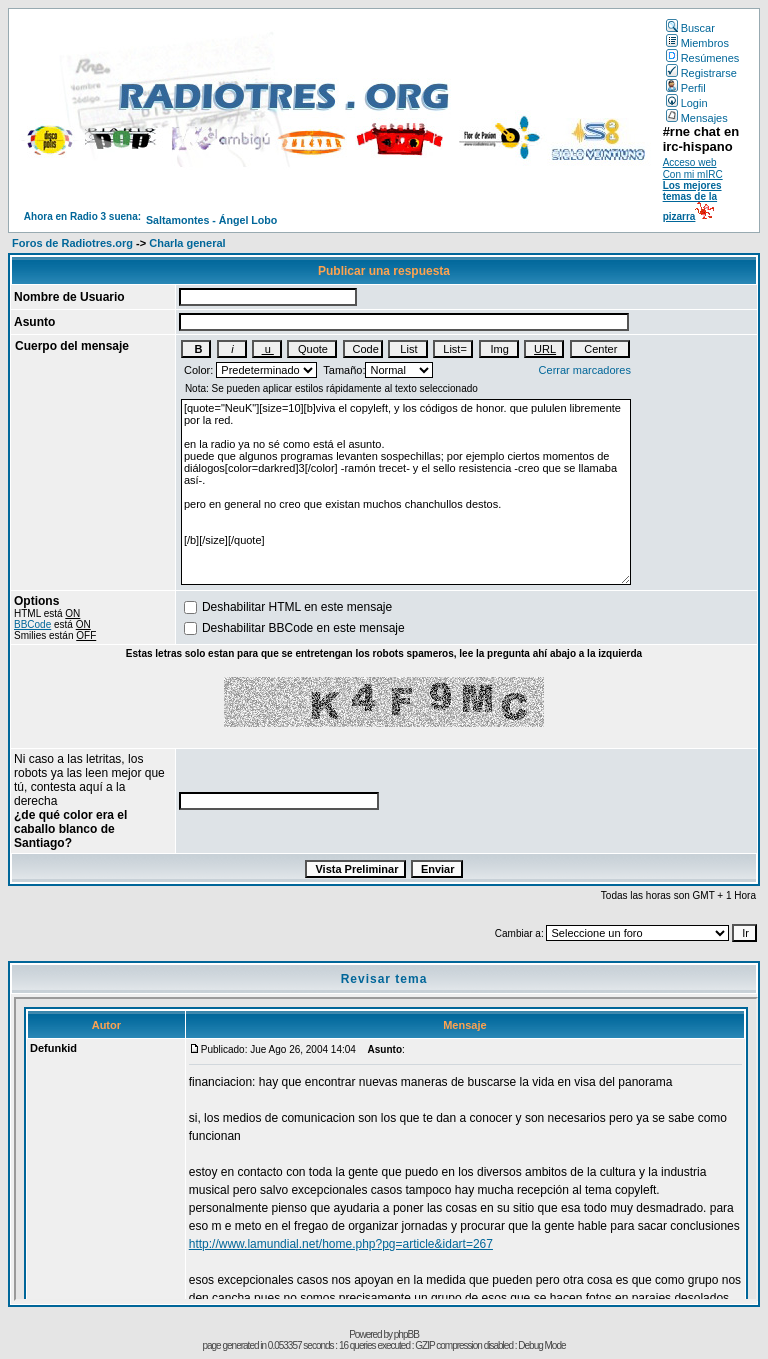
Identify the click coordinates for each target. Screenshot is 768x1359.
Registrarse (701, 73)
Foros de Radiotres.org (72, 243)
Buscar (690, 28)
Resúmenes (703, 58)
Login (687, 103)
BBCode (32, 624)
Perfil (686, 88)
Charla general (187, 243)
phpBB (406, 1334)
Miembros (697, 43)
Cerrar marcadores (585, 370)
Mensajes (697, 118)
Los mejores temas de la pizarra (692, 201)
